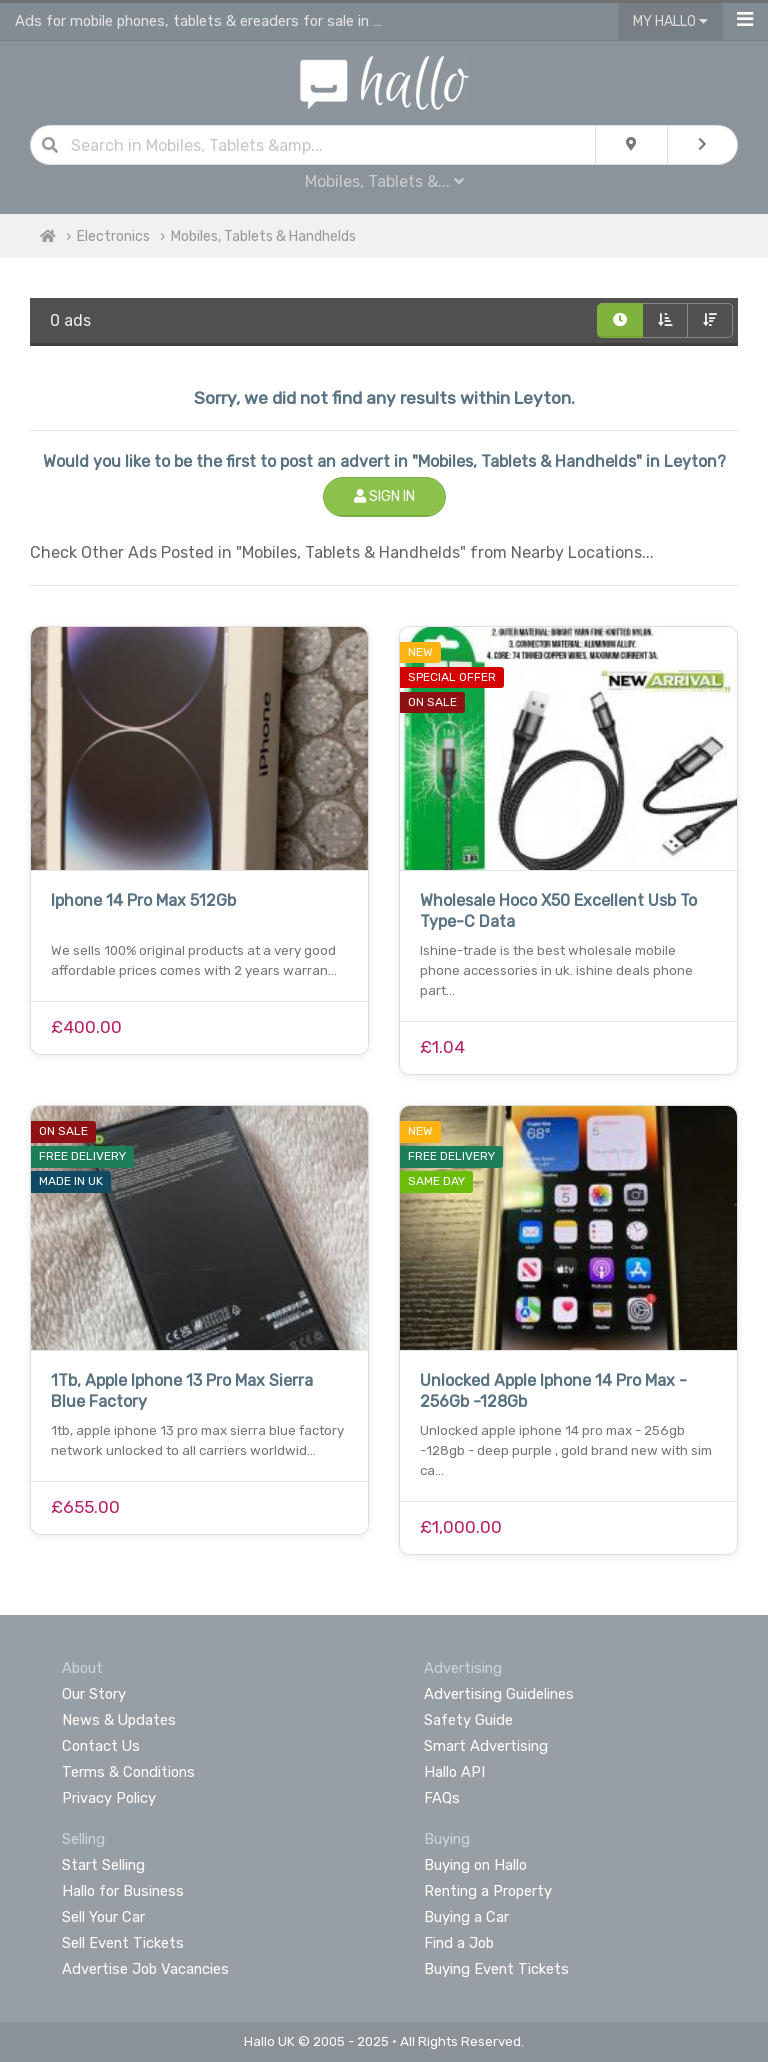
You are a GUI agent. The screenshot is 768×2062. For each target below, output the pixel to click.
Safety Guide (468, 1720)
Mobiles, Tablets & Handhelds (263, 236)
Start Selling (103, 1865)
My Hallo (670, 21)
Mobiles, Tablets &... (384, 181)
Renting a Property (488, 1891)
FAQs (442, 1798)
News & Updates (119, 1720)
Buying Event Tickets (496, 1969)
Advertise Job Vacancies (145, 1969)
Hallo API (454, 1772)
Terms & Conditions (128, 1772)
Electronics (113, 236)
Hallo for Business (123, 1891)
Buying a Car (466, 1917)
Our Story (94, 1694)
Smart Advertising (486, 1746)
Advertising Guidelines (499, 1694)
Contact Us (101, 1746)
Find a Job (459, 1943)
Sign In (384, 496)
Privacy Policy (109, 1798)
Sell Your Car (103, 1917)
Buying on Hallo (475, 1865)
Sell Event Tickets (123, 1943)
